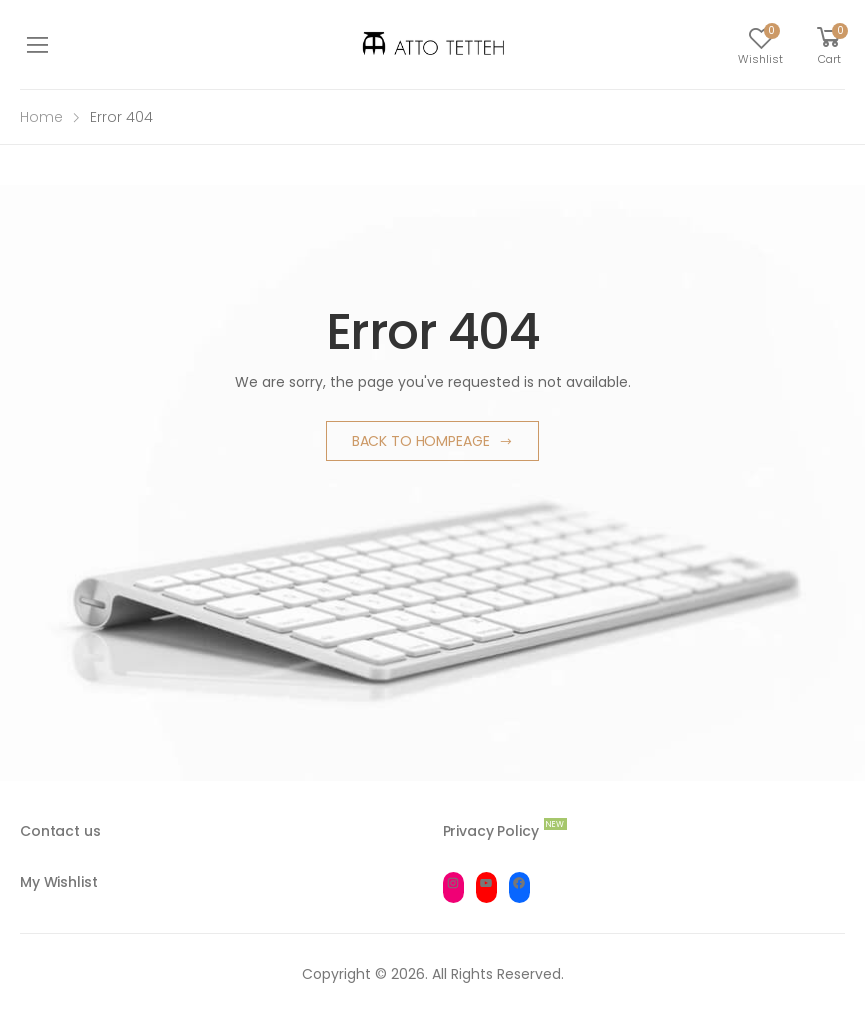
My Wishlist (58, 882)
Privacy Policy (491, 831)
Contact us (60, 831)
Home (41, 117)
